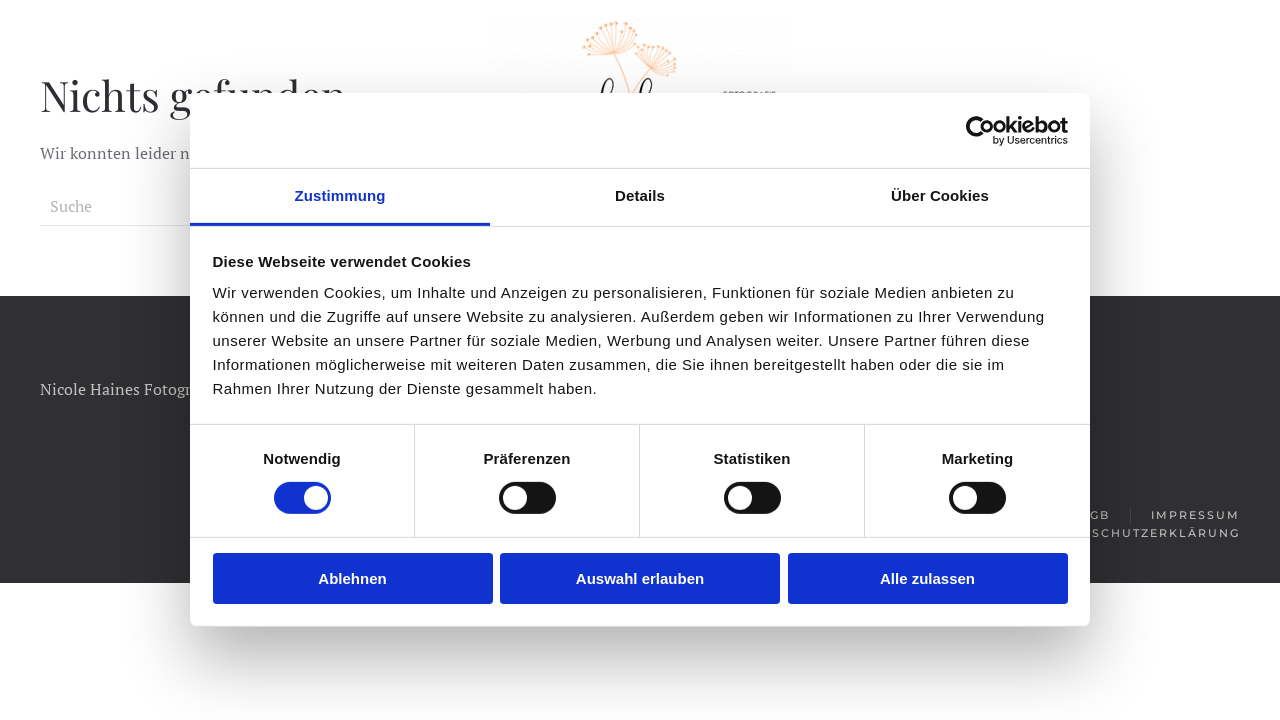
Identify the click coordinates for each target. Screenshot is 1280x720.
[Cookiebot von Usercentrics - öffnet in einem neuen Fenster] (980, 130)
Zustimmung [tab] (340, 195)
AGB (1095, 515)
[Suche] (160, 206)
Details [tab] (640, 195)
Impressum (1195, 515)
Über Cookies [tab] (940, 195)
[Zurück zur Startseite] (640, 75)
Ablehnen (352, 578)
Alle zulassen (927, 578)
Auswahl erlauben (640, 578)
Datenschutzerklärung (1141, 533)
